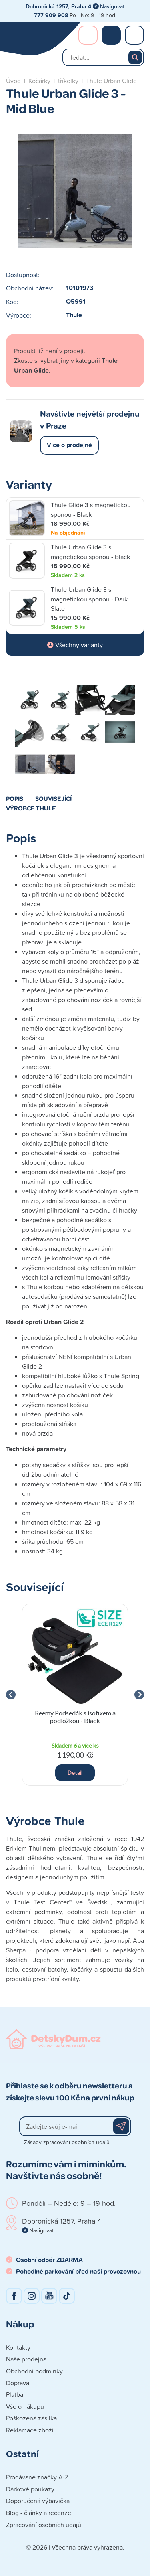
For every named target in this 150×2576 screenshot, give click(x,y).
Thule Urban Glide (111, 80)
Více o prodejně (69, 445)
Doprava (17, 2382)
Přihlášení (88, 35)
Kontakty (18, 2347)
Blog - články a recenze (38, 2512)
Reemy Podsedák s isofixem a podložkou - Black (75, 1716)
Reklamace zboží (30, 2430)
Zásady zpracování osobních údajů (67, 2142)
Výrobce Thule (31, 808)
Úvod (13, 80)
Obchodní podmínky (34, 2371)
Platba (14, 2394)
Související (53, 798)
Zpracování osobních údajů (43, 2524)
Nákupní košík (111, 35)
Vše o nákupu (25, 2406)
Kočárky (39, 80)
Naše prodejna (26, 2359)
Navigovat (112, 6)
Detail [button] (75, 1772)
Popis (14, 798)
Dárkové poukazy (30, 2489)
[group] (75, 1695)
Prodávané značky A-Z (37, 2477)
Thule (74, 315)
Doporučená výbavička (38, 2500)
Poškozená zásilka (31, 2418)
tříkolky (68, 80)
